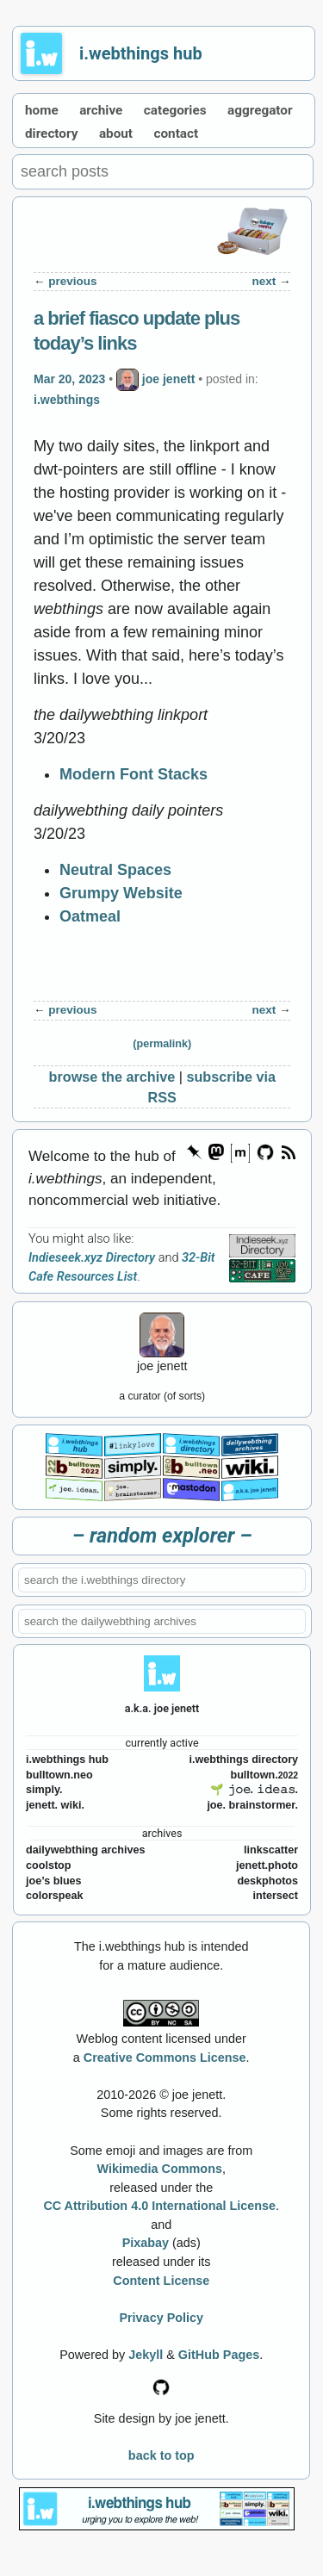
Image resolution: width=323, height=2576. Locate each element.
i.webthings (67, 400)
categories (175, 110)
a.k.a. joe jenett (162, 1708)
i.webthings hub (140, 53)
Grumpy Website (121, 893)
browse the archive (112, 1076)
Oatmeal (90, 916)
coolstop (48, 1865)
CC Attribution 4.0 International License (159, 2206)
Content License (161, 2280)
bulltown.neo (59, 1775)
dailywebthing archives (86, 1850)
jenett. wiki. (55, 1805)
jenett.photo (267, 1865)
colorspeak (55, 1896)
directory (51, 133)
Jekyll (145, 2355)
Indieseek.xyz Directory (91, 1258)
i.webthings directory (243, 1760)
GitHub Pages (218, 2355)
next (264, 281)
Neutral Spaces (115, 869)
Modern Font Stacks (133, 774)
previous (72, 281)
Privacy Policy (161, 2318)
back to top (161, 2455)
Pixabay (145, 2243)
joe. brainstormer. (252, 1805)
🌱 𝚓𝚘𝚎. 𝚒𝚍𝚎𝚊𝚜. (254, 1790)
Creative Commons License (165, 2057)
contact (176, 133)
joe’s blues (54, 1881)
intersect (276, 1896)
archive (100, 110)
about (116, 133)
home (42, 110)
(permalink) (162, 1044)
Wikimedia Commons (159, 2169)
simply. (44, 1790)
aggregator (260, 110)
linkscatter (271, 1850)
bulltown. (264, 1775)
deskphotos (267, 1881)
